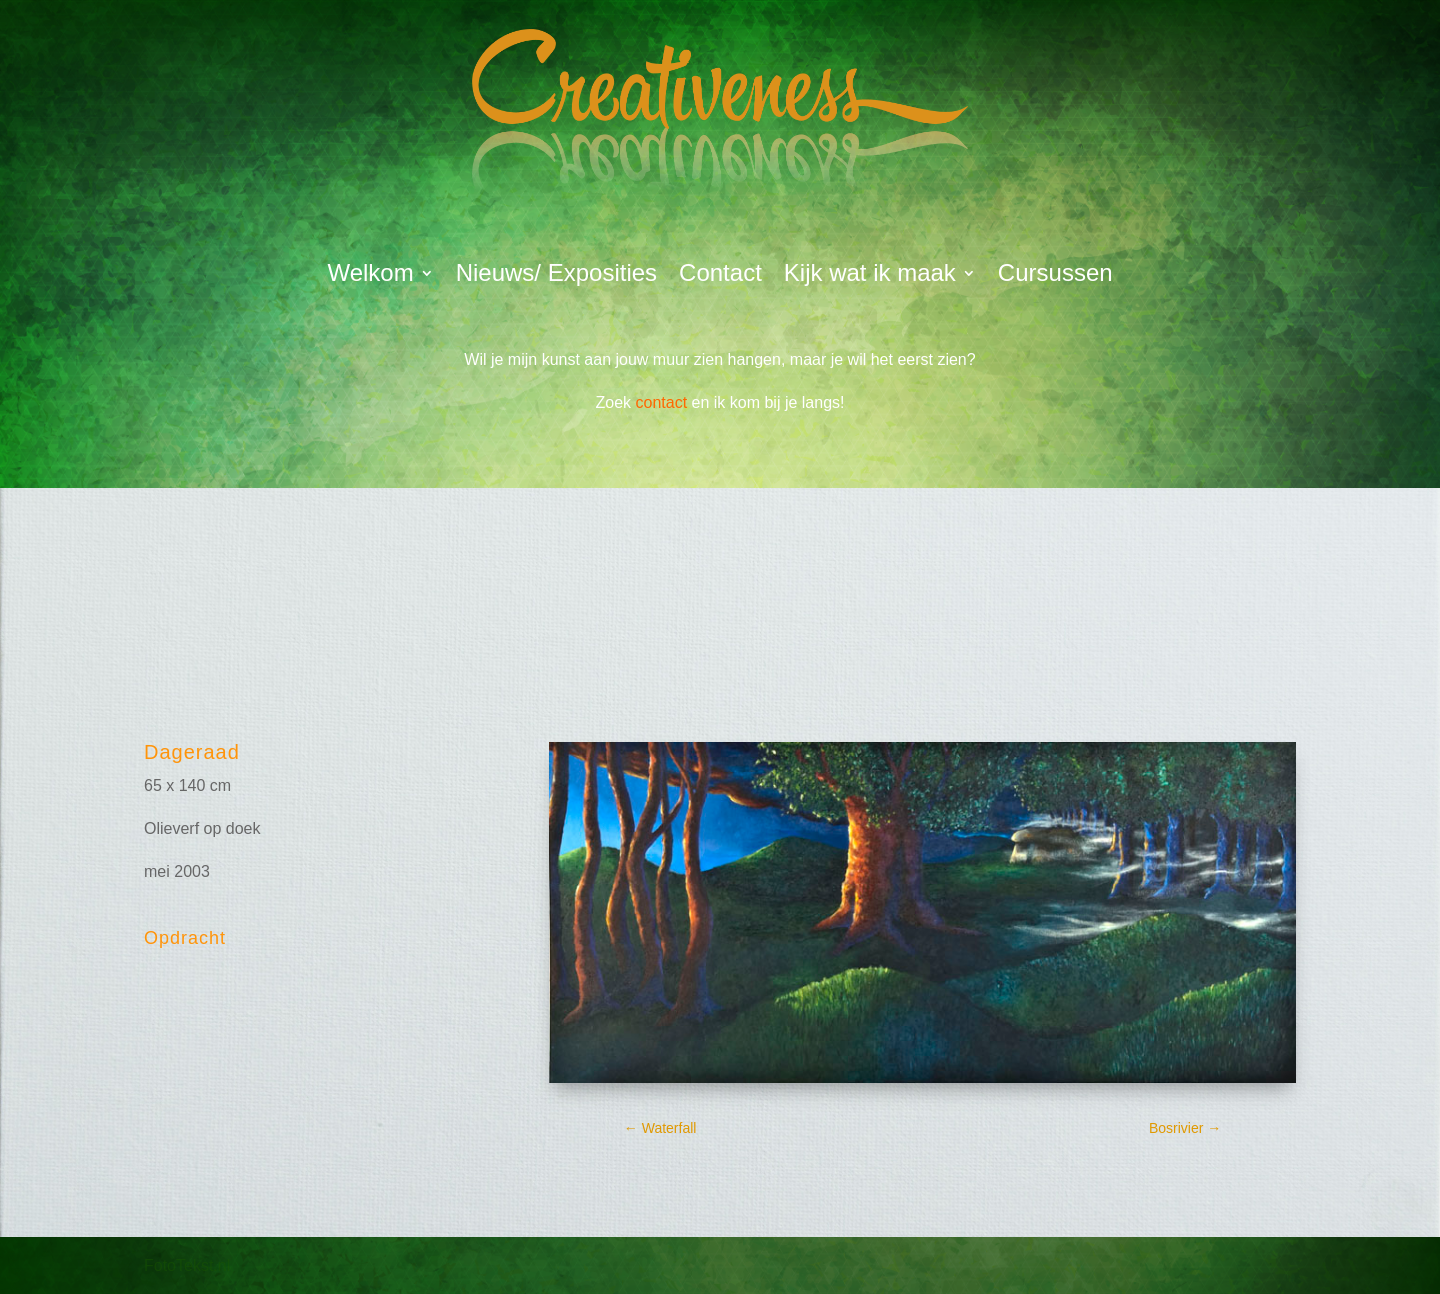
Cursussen (1055, 276)
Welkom (370, 276)
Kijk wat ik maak (870, 276)
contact (662, 402)
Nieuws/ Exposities (556, 276)
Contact (720, 276)
